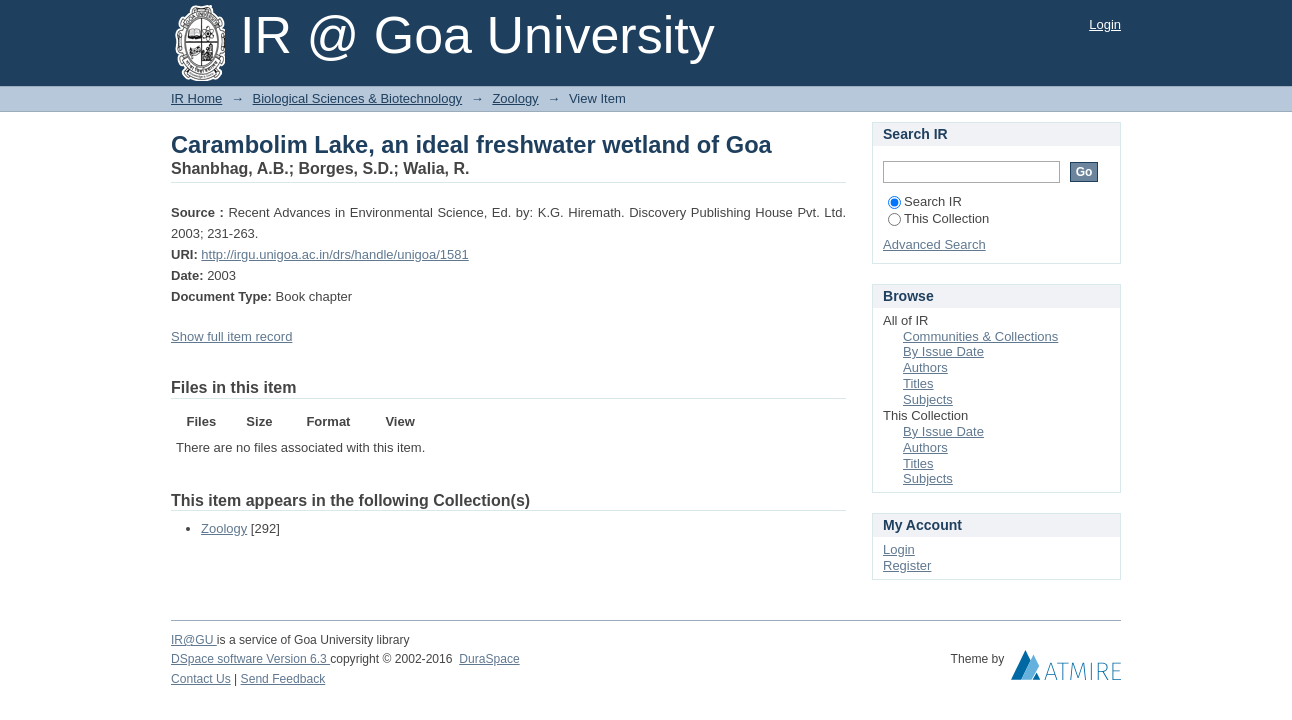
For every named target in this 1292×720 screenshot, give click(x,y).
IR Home (196, 98)
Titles (918, 383)
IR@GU (194, 640)
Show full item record (231, 336)
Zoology (515, 98)
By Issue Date (943, 351)
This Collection (938, 218)
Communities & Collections (980, 336)
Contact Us (201, 679)
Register (907, 565)
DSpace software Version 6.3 (250, 659)
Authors (925, 367)
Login (1105, 24)
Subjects (928, 399)
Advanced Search (934, 244)
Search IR (925, 201)
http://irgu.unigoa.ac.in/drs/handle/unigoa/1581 (334, 254)
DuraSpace (489, 659)
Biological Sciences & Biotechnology (358, 98)
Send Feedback (283, 679)
